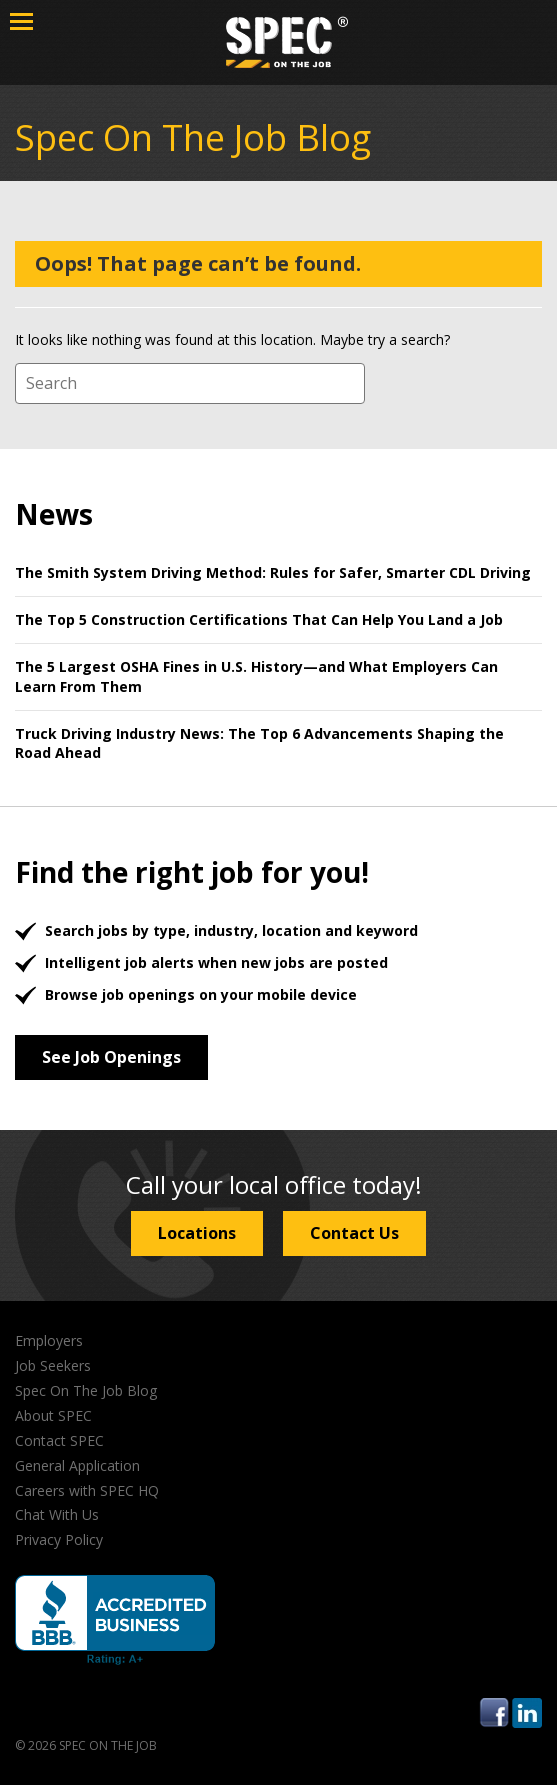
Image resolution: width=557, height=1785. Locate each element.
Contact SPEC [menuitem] (59, 1440)
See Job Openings (111, 1057)
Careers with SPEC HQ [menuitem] (87, 1490)
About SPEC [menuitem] (53, 1415)
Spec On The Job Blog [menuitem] (86, 1390)
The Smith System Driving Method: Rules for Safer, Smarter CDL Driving (273, 572)
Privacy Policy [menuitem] (59, 1539)
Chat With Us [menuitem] (57, 1514)
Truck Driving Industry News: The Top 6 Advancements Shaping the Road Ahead (259, 743)
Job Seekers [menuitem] (53, 1365)
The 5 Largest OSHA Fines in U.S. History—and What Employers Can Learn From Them (256, 676)
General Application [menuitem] (77, 1465)
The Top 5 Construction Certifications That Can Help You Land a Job (259, 619)
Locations (197, 1233)
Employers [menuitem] (49, 1340)
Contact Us (354, 1233)
